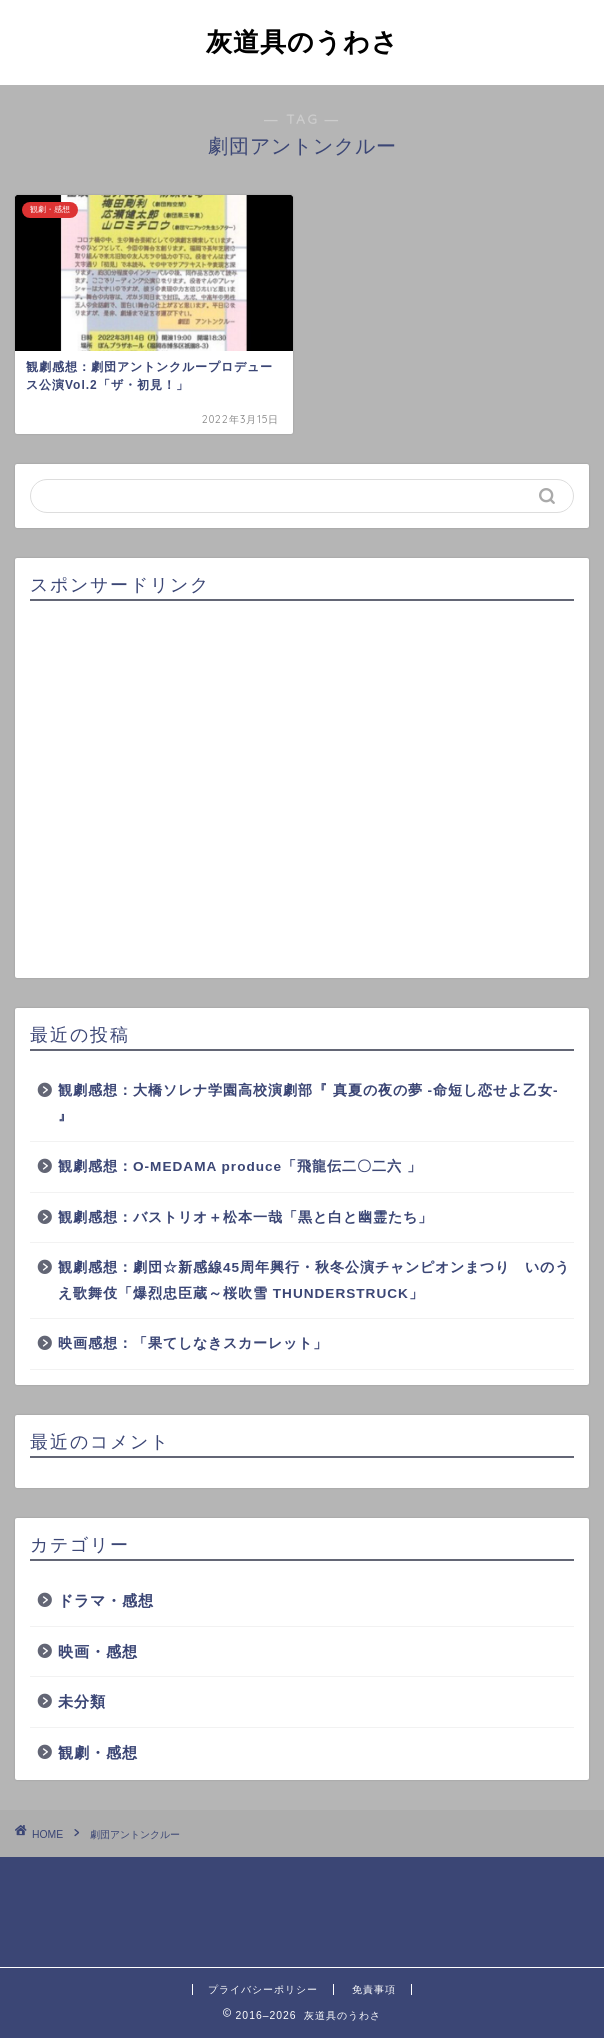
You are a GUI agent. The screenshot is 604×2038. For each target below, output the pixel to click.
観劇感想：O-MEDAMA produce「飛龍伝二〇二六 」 (240, 1166)
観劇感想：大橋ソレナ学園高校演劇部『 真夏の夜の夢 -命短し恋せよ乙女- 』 (308, 1103)
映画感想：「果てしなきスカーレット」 (193, 1343)
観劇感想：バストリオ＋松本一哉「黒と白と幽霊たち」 (245, 1217)
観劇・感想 (98, 1752)
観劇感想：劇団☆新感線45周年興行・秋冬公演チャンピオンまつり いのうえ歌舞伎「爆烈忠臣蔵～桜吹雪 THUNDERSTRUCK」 (314, 1280)
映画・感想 (98, 1651)
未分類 (82, 1701)
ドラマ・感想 (106, 1600)
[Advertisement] (302, 791)
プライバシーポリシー (263, 1989)
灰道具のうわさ (302, 41)
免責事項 (374, 1989)
